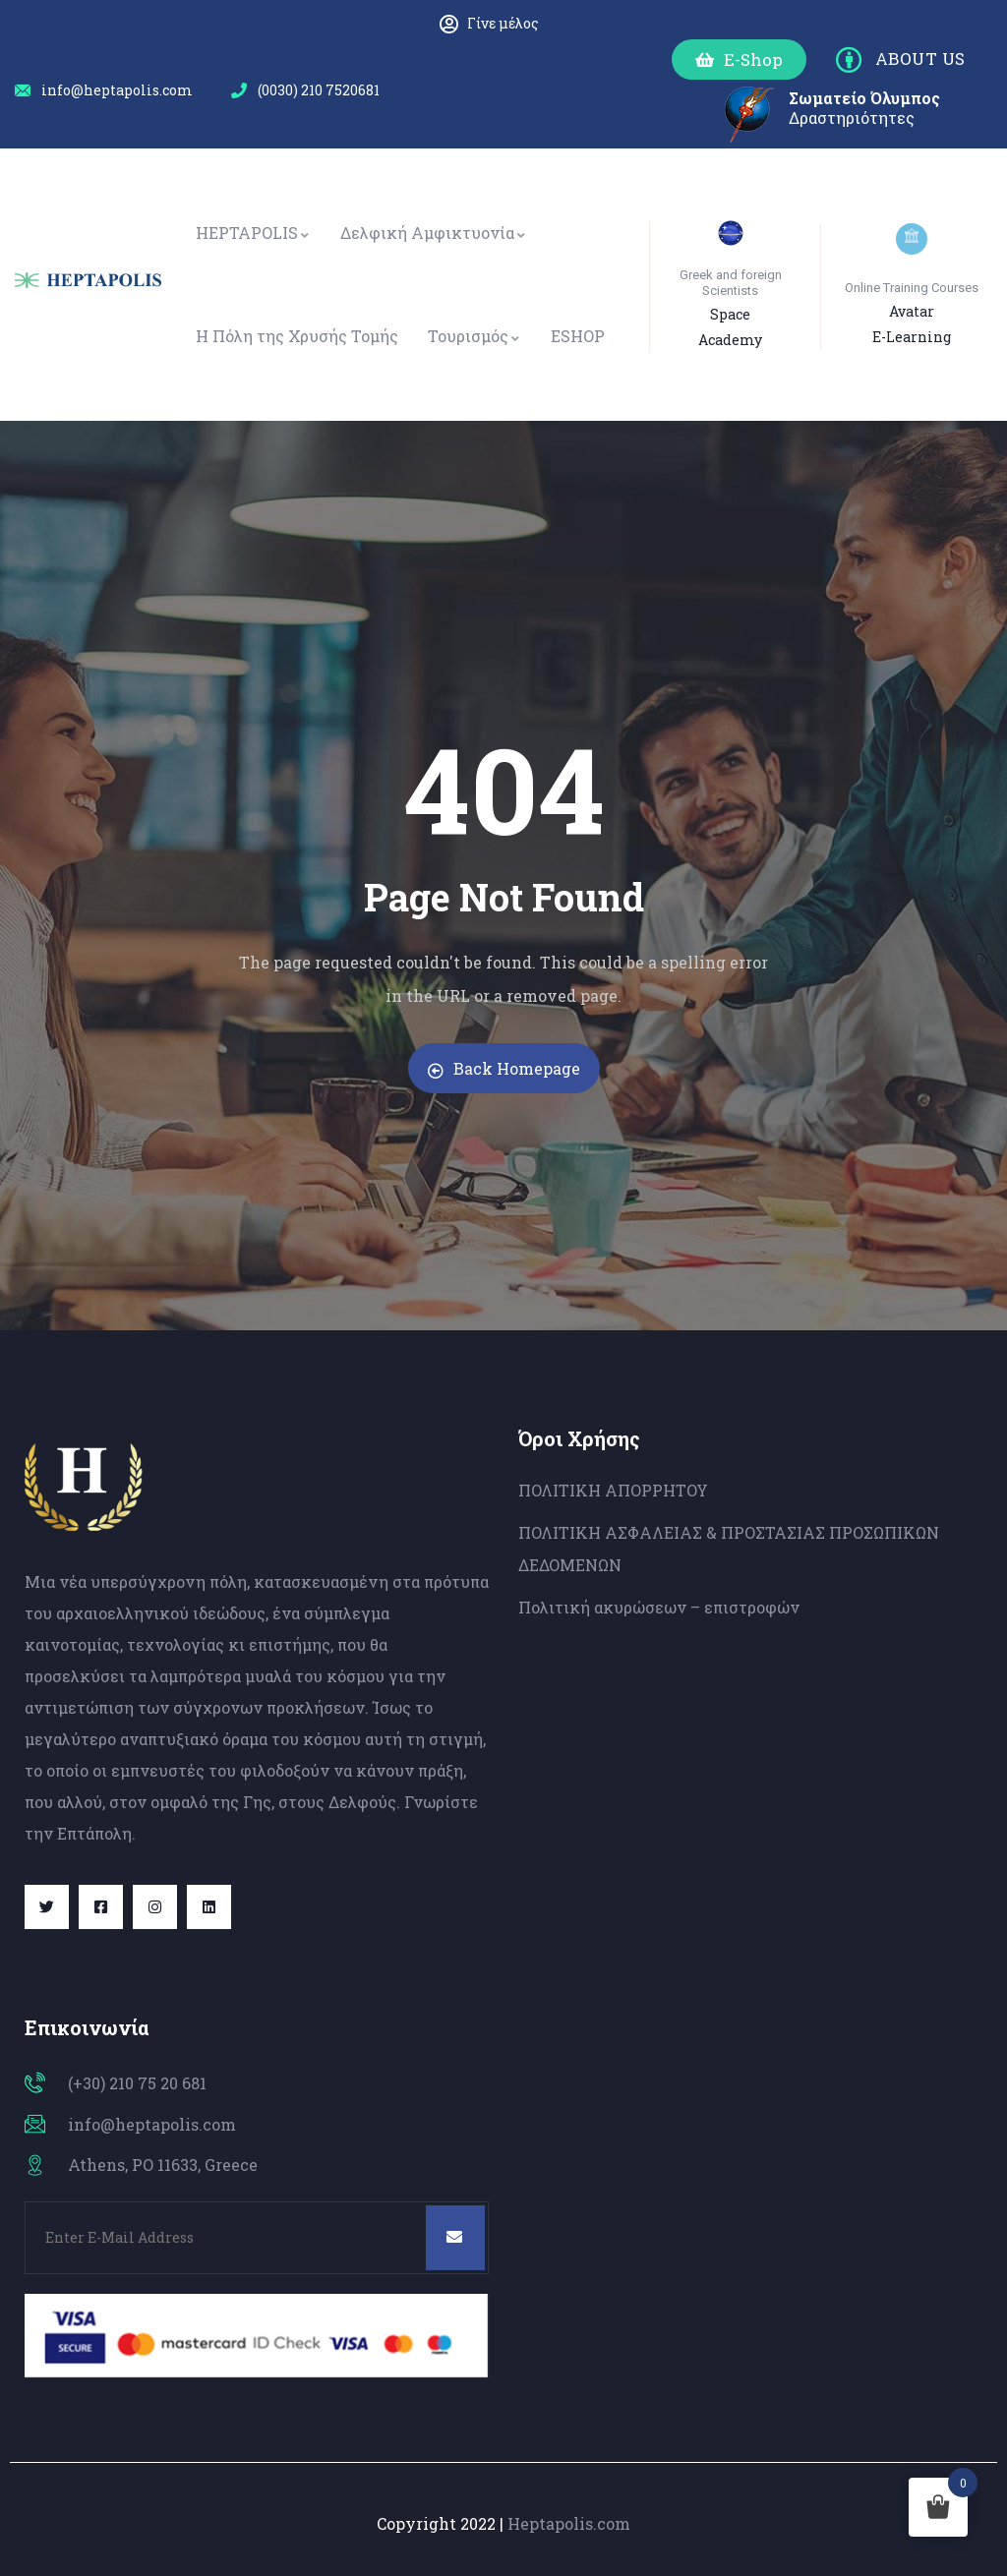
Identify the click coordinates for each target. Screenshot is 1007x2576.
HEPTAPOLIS (253, 232)
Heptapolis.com (568, 2523)
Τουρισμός (474, 335)
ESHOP (578, 335)
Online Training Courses (911, 287)
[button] (739, 59)
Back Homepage (504, 1068)
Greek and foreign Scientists (731, 282)
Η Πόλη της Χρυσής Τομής (297, 335)
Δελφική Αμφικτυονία (433, 232)
